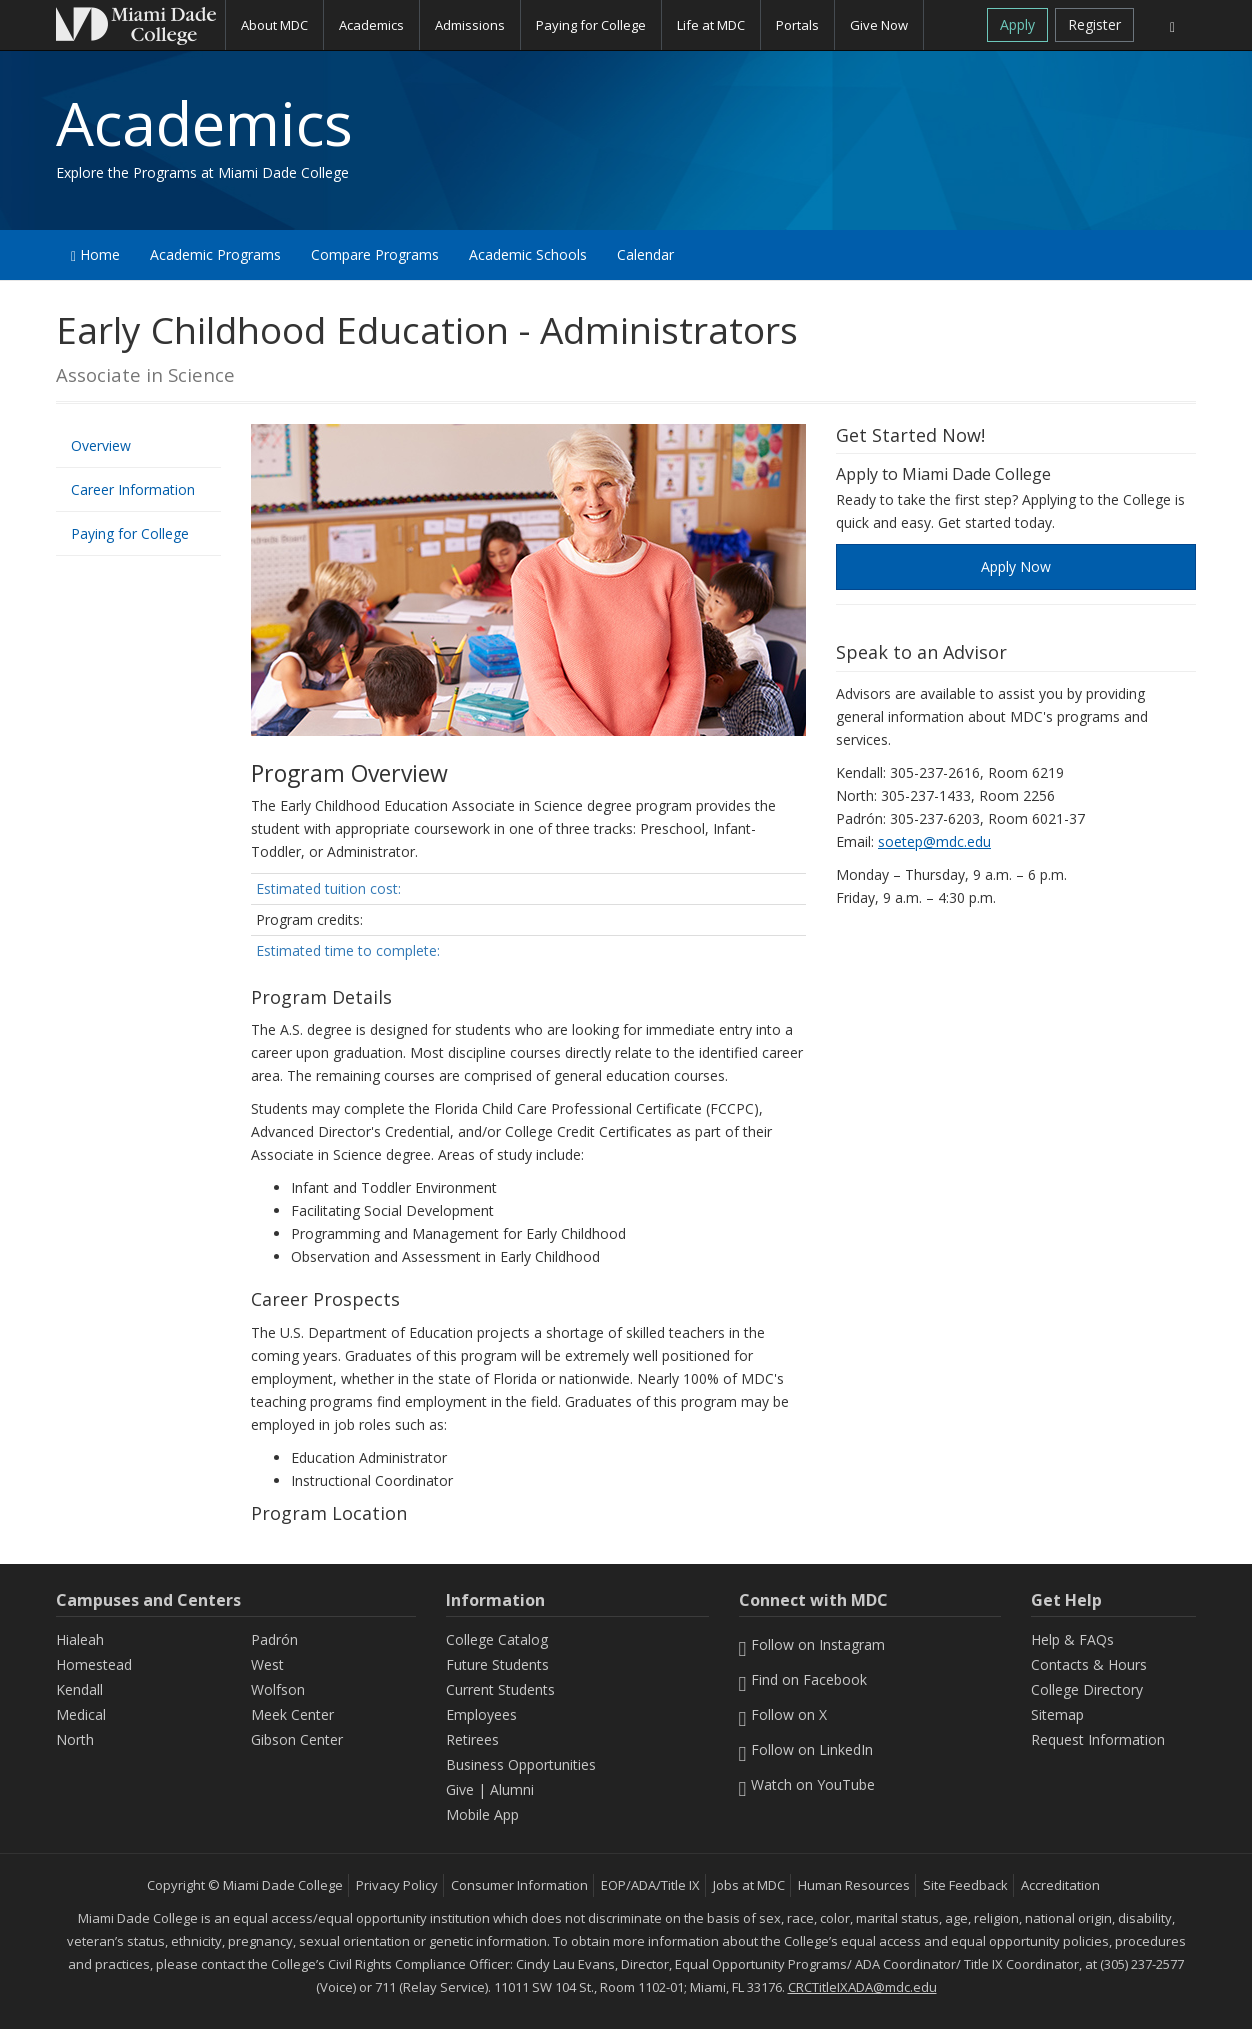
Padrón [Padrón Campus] (274, 1639)
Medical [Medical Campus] (81, 1714)
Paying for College (130, 533)
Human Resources (854, 1885)
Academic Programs (215, 254)
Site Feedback (965, 1885)
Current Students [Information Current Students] (500, 1689)
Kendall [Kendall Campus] (79, 1689)
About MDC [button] (274, 25)
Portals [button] (797, 25)
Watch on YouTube (807, 1784)
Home (95, 254)
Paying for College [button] (591, 25)
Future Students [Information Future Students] (497, 1664)
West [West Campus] (267, 1664)
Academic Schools (528, 254)
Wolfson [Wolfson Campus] (278, 1689)
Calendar (645, 254)
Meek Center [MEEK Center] (292, 1714)
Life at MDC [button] (711, 25)
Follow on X (783, 1714)
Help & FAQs (1072, 1639)
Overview (101, 445)
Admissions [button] (470, 25)
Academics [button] (371, 25)
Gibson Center (297, 1739)
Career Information (133, 489)
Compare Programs (375, 254)
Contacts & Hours (1089, 1664)
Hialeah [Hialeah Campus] (80, 1639)
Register (1094, 24)
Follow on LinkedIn (806, 1749)
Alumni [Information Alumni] (512, 1789)
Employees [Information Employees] (481, 1714)
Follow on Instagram (812, 1644)
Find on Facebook (803, 1679)
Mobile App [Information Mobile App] (482, 1814)
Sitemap (1057, 1714)
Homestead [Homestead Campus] (94, 1664)
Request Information (1098, 1739)
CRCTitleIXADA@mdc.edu (862, 1987)
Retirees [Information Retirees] (472, 1739)
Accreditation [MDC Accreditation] (1060, 1885)
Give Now (879, 25)
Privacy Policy (397, 1885)
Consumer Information (519, 1885)
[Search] (1172, 25)
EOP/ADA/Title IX (650, 1885)
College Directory (1087, 1689)
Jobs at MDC (749, 1885)
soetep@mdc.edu (934, 841)
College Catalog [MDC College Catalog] (497, 1639)
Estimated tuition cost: (328, 888)
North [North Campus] (75, 1739)
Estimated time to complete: (348, 950)
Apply (1017, 24)
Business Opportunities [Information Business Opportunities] (521, 1764)
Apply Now (1016, 566)
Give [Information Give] (460, 1789)
